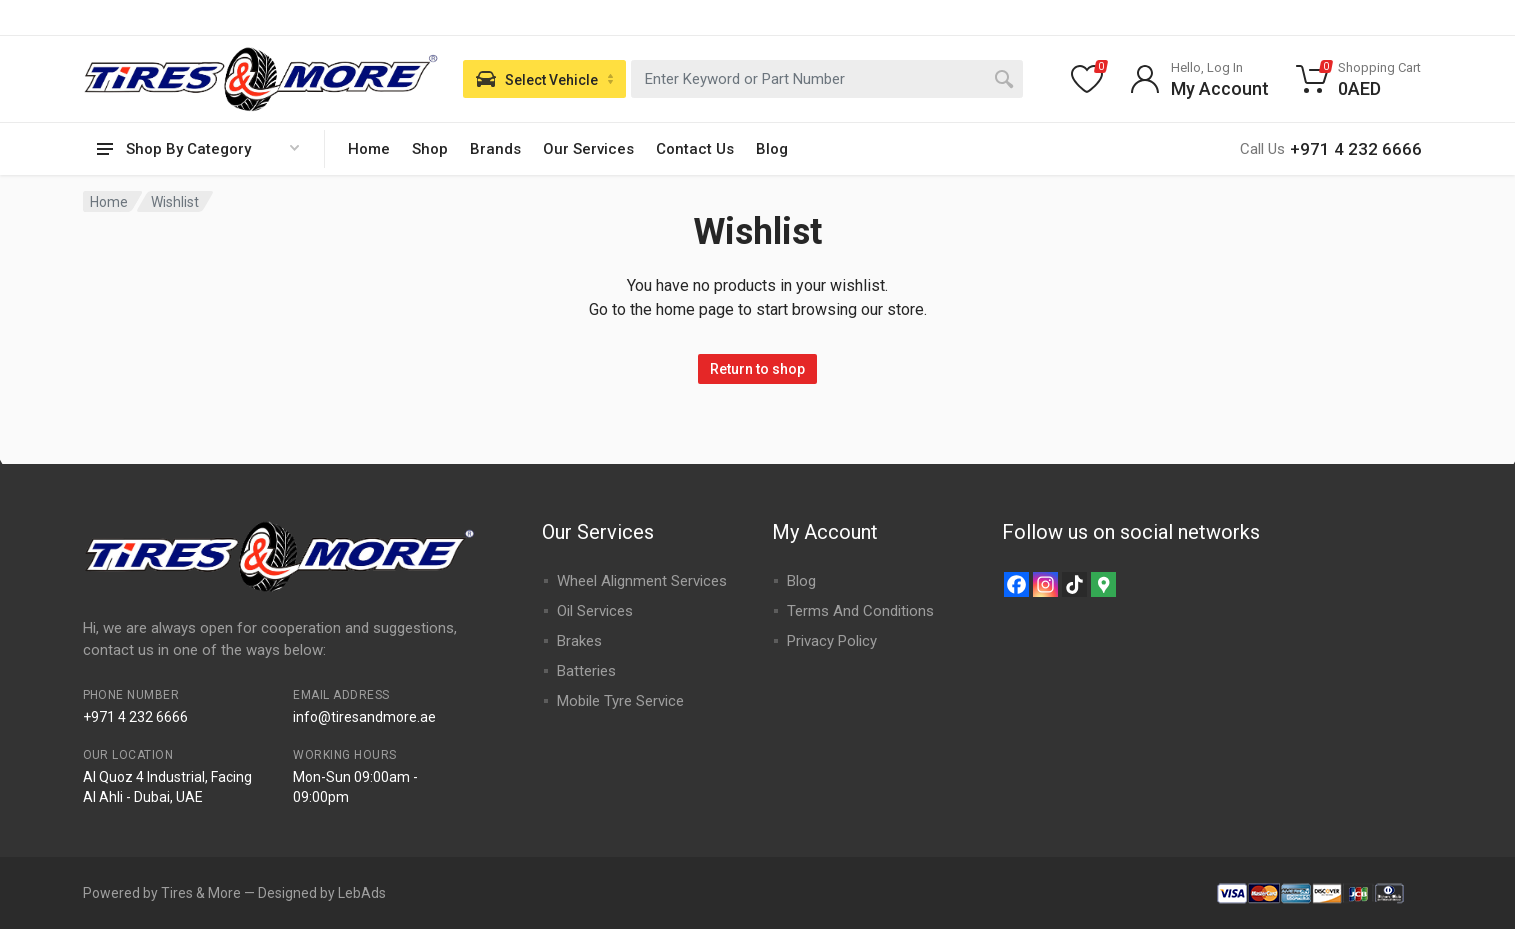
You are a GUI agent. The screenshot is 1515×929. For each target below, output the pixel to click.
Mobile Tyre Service (620, 701)
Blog (772, 149)
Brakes (579, 641)
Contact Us (695, 149)
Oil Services (595, 611)
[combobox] (827, 79)
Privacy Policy (832, 641)
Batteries (586, 671)
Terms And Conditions (860, 611)
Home (369, 149)
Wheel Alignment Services (642, 581)
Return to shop (757, 369)
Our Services (588, 149)
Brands (495, 149)
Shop (430, 149)
